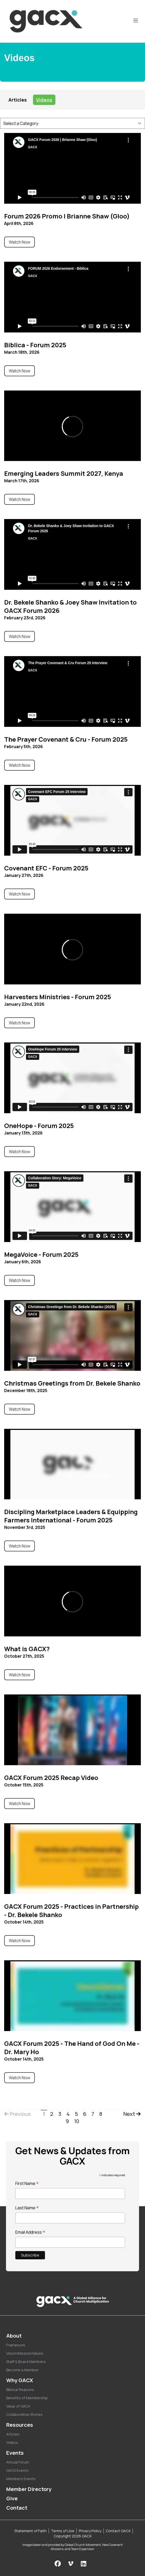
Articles (17, 100)
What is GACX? (27, 1648)
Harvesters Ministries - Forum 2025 (57, 996)
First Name (27, 2183)
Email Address (30, 2232)
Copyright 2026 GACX (72, 2536)
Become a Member (22, 2369)
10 (76, 2121)
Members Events (21, 2478)
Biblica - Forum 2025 (35, 344)
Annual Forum (17, 2462)
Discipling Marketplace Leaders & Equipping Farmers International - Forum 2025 (71, 1515)
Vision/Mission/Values (24, 2353)
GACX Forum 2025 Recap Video (51, 1777)
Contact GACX (118, 2530)
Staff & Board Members (26, 2361)
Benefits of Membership (27, 2397)
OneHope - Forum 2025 (39, 1125)
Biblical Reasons (20, 2389)
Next (132, 2113)
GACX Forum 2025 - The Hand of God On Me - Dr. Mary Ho (71, 2047)
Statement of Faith (30, 2530)
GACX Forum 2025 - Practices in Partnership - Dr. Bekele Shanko (71, 1910)
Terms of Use (62, 2530)
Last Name (27, 2208)
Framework (15, 2345)
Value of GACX (18, 2406)
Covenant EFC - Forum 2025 (46, 868)
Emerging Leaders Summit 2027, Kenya (63, 473)
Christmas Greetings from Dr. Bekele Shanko (72, 1383)
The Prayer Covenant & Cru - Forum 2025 (66, 739)
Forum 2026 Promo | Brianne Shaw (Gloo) (67, 216)
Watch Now (19, 242)
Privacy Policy (90, 2530)
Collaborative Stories (24, 2414)
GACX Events (17, 2470)
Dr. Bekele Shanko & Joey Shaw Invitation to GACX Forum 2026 (70, 606)
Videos (44, 100)
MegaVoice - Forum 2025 (41, 1254)
